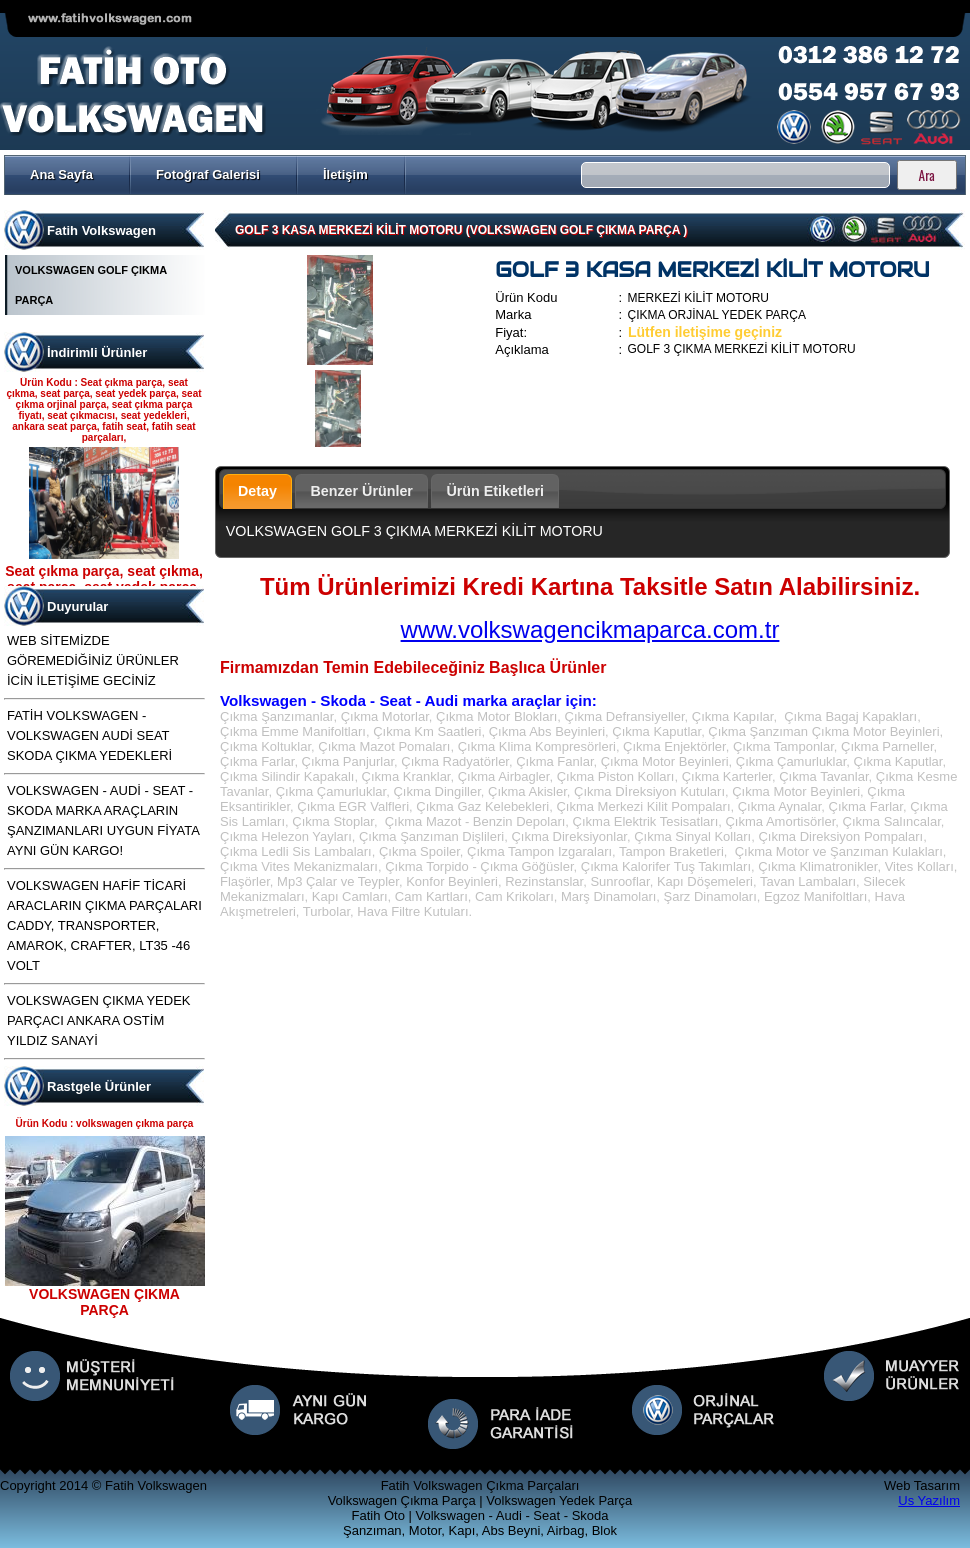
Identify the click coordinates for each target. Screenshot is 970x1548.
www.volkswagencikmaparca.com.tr (590, 629)
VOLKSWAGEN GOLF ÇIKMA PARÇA (91, 285)
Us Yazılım (929, 1500)
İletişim (345, 174)
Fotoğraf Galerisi (208, 174)
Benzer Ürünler (361, 491)
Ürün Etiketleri (495, 491)
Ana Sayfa (61, 174)
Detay (257, 491)
